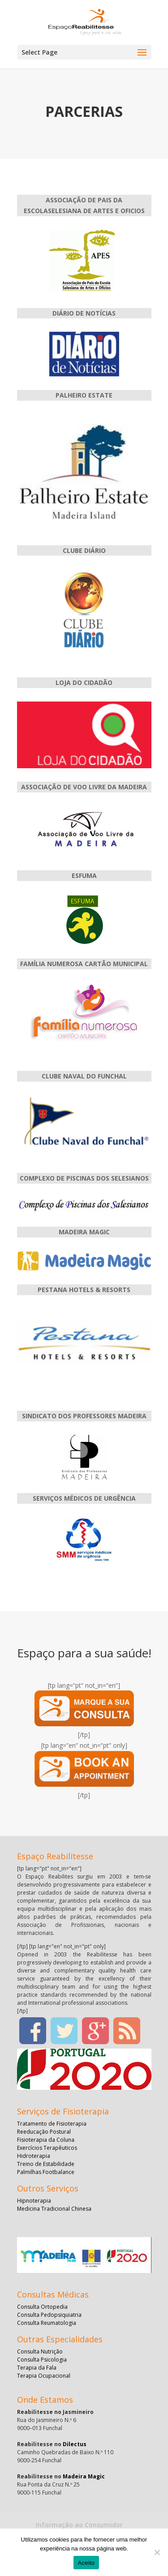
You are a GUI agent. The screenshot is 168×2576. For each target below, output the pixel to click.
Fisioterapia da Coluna (45, 2140)
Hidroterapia (33, 2156)
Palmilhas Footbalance (45, 2172)
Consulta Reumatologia (46, 2323)
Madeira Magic (84, 2476)
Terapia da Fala (36, 2367)
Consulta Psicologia (42, 2359)
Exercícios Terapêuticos (47, 2148)
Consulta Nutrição (40, 2351)
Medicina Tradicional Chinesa (54, 2208)
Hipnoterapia (34, 2200)
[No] (156, 2552)
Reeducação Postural (44, 2131)
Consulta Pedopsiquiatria (49, 2315)
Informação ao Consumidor (79, 2524)
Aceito (86, 2562)
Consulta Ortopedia (42, 2307)
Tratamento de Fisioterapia (51, 2123)
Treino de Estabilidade (45, 2164)
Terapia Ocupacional (43, 2375)
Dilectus (74, 2444)
